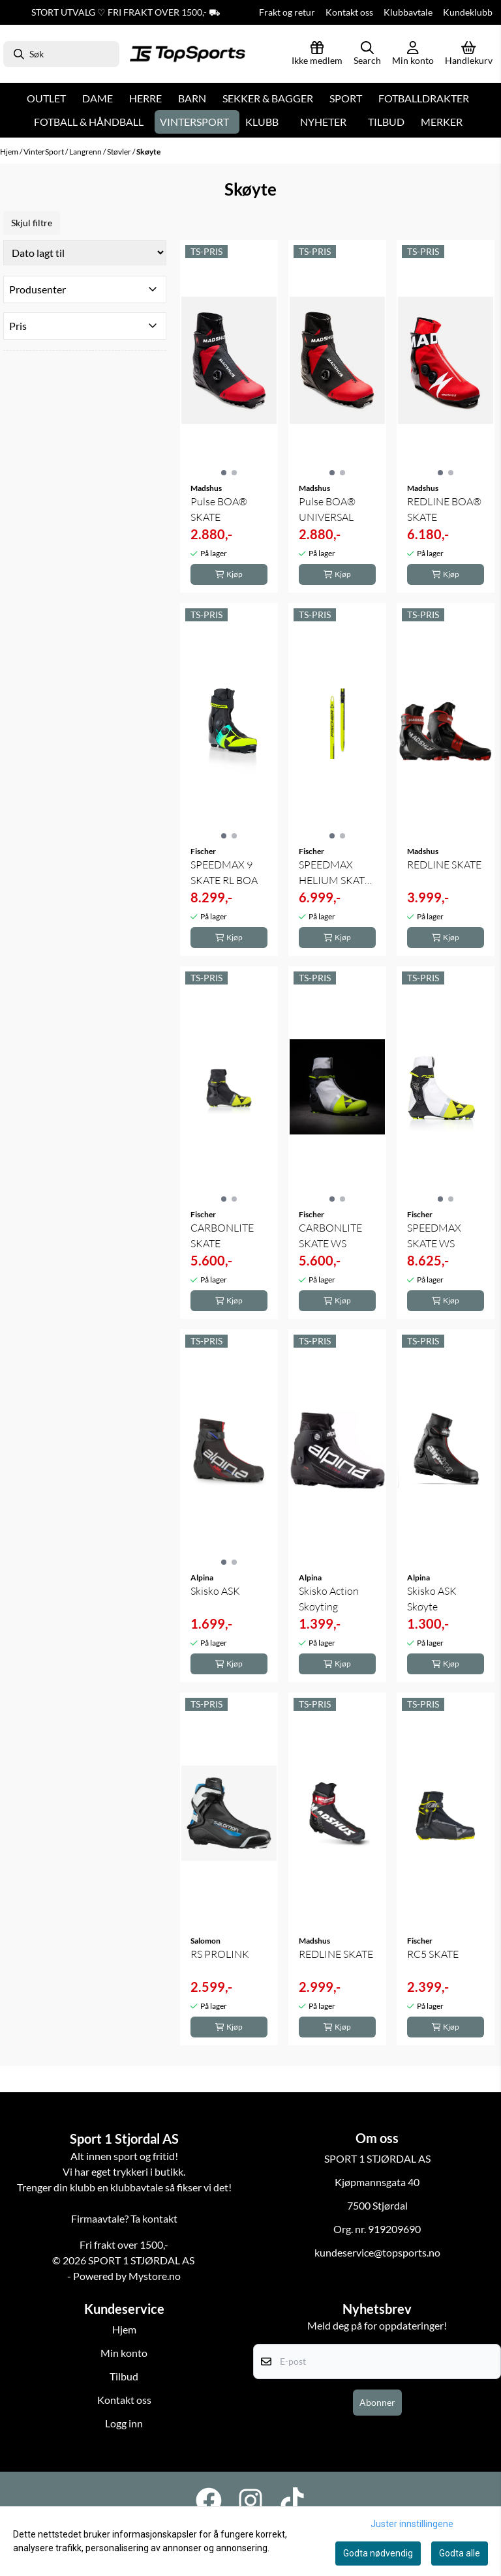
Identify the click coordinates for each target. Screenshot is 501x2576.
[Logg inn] (317, 54)
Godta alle (459, 2553)
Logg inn (124, 2423)
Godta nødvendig (378, 2553)
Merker (442, 121)
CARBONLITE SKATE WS (330, 1235)
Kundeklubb (468, 12)
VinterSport (44, 151)
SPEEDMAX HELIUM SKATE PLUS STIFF (335, 873)
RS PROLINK (219, 1954)
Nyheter (323, 121)
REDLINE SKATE (444, 864)
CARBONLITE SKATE (222, 1235)
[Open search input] (367, 54)
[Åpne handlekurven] (469, 54)
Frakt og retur (287, 12)
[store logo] (188, 54)
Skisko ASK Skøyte (432, 1598)
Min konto (123, 2353)
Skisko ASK (215, 1590)
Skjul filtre (31, 222)
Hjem (10, 151)
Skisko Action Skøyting (329, 1598)
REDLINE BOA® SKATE (444, 509)
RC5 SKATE (433, 1954)
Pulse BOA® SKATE (218, 509)
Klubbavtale (408, 12)
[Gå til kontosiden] (413, 54)
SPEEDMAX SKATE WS (434, 1235)
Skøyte (148, 151)
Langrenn (86, 151)
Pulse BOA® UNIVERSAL (327, 509)
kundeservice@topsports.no (377, 2252)
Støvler (119, 151)
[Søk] (61, 54)
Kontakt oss (349, 12)
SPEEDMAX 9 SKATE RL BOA (224, 872)
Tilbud (386, 121)
